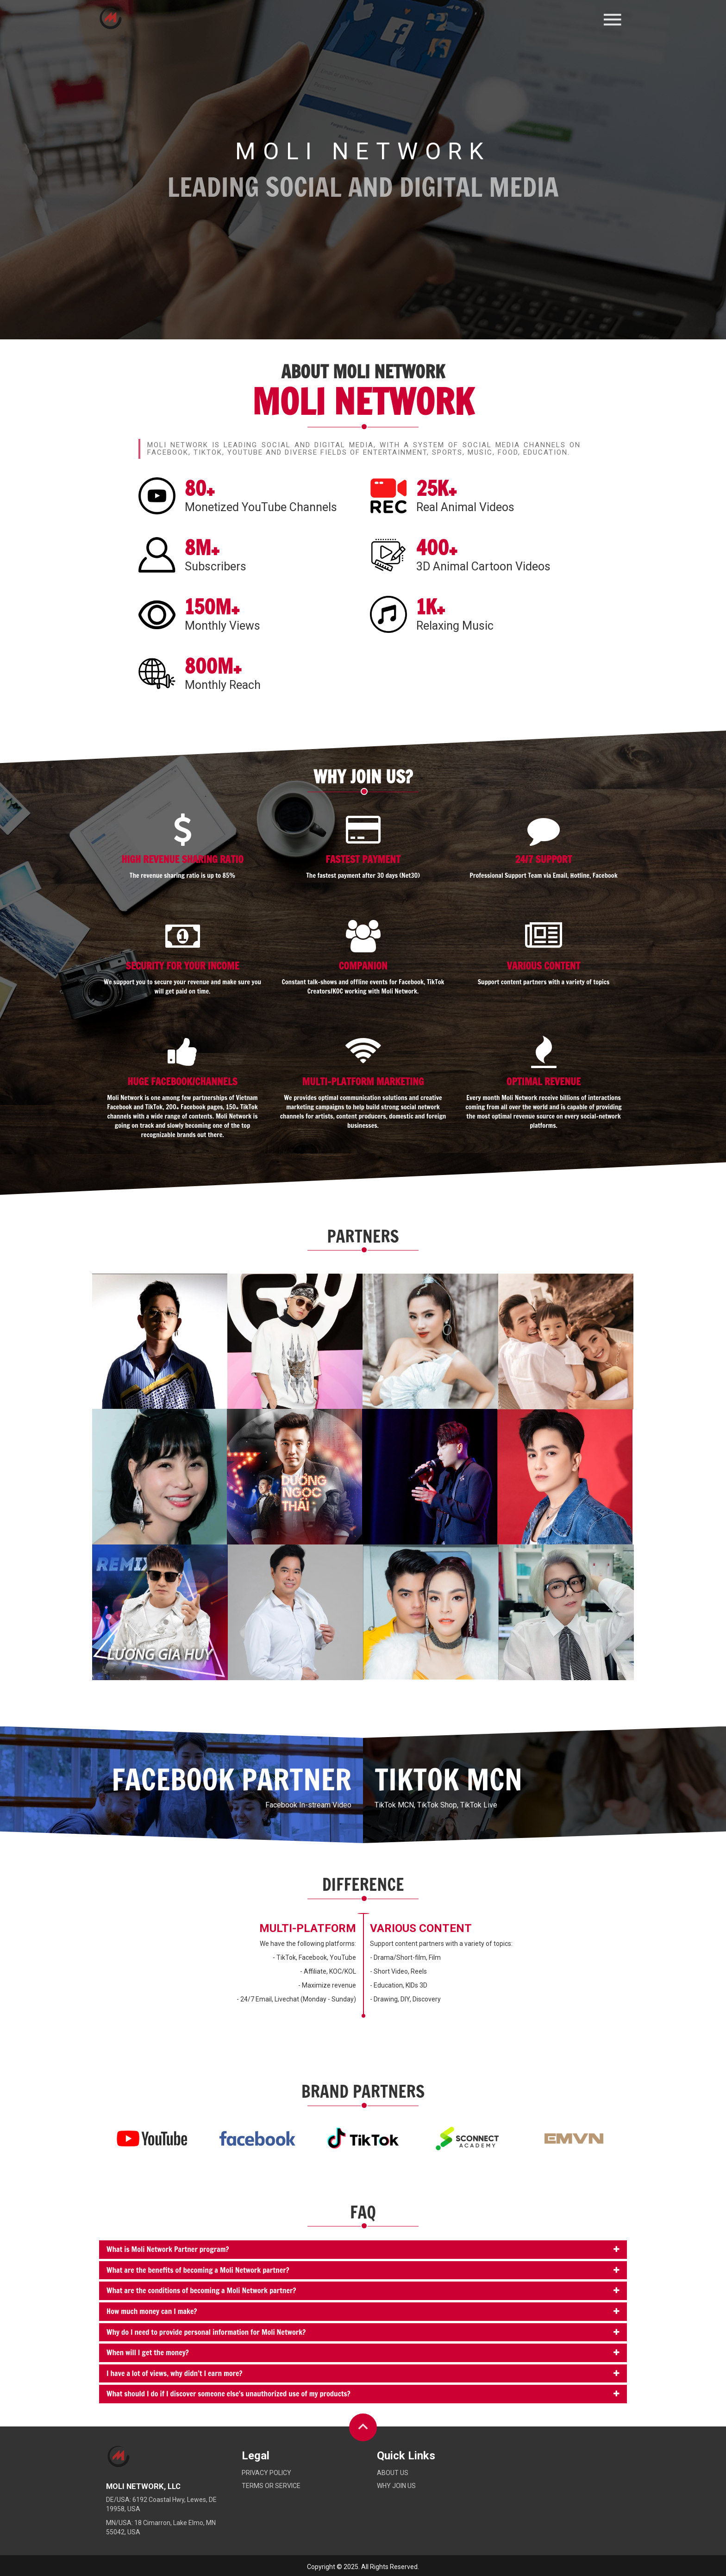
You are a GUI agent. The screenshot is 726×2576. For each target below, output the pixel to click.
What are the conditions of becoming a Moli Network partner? (201, 2290)
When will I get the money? (147, 2352)
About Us (392, 2472)
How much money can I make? (151, 2311)
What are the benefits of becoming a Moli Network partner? (197, 2270)
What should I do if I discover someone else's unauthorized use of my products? (228, 2393)
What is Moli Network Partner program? (167, 2249)
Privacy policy (266, 2472)
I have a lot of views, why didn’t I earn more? (174, 2373)
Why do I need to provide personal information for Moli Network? (206, 2332)
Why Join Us (396, 2485)
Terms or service (271, 2485)
